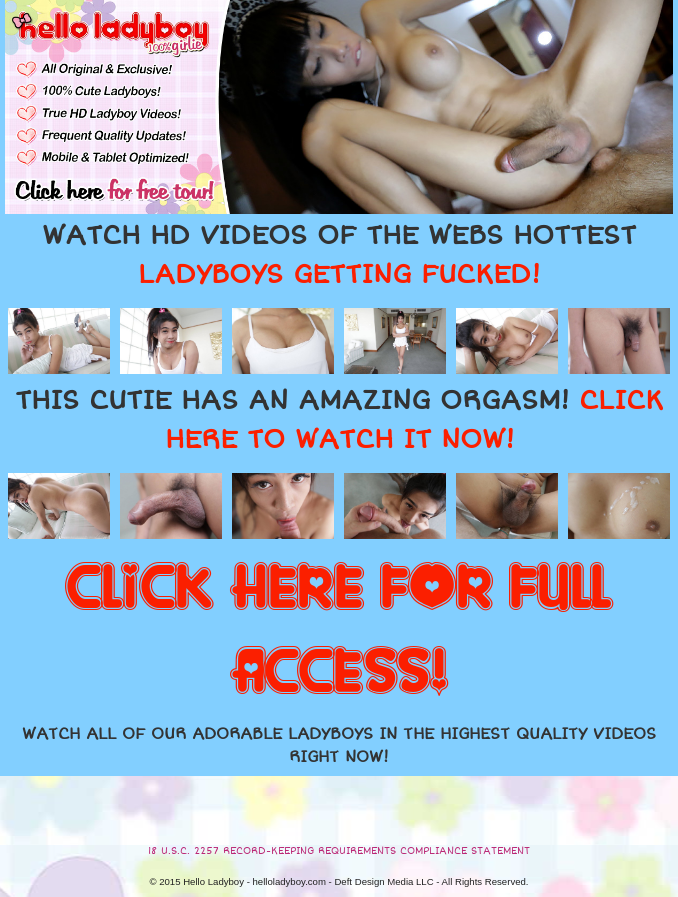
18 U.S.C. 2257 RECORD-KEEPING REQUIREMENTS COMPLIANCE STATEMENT (339, 851)
